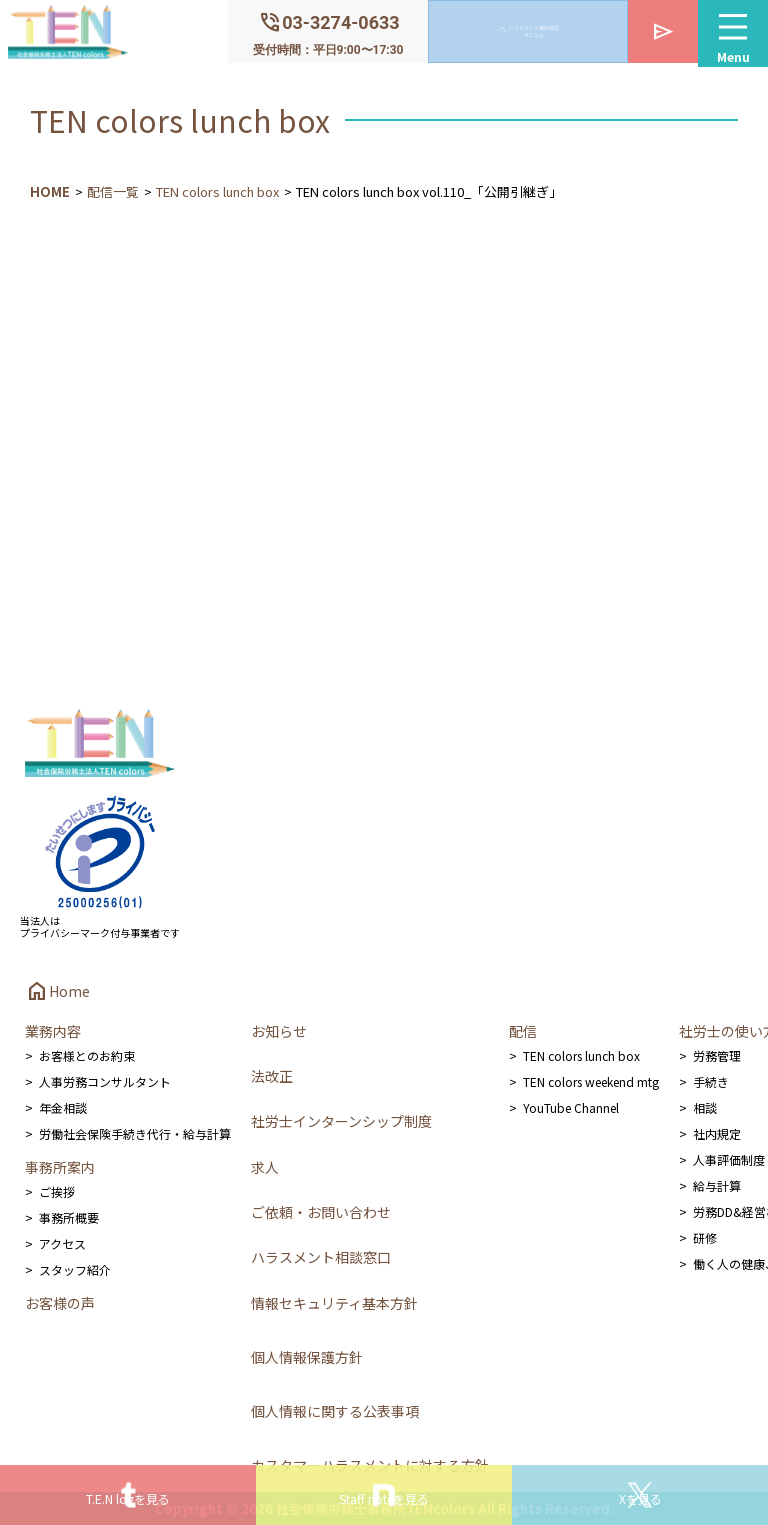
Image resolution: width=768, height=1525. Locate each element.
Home (57, 991)
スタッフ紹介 (75, 1269)
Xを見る (640, 1498)
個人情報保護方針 (307, 1357)
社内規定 (717, 1133)
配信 (523, 1031)
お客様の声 (60, 1303)
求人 (265, 1167)
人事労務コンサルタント (105, 1081)
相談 (705, 1107)
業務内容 (53, 1031)
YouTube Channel (571, 1107)
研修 (705, 1237)
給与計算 (717, 1185)
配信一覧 (113, 191)
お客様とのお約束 (87, 1055)
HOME (50, 191)
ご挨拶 (57, 1191)
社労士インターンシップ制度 (341, 1121)
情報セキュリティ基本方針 (334, 1303)
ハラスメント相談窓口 (321, 1257)
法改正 (272, 1076)
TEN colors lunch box (217, 191)
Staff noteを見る (384, 1498)
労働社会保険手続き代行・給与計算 (135, 1133)
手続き (711, 1081)
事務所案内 (60, 1167)
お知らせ (279, 1031)
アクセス (62, 1243)
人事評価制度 (729, 1159)
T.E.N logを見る (128, 1498)
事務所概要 (69, 1217)
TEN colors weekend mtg (591, 1081)
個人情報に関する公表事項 (335, 1411)
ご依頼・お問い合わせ (321, 1212)
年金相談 (63, 1107)
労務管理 (717, 1055)
